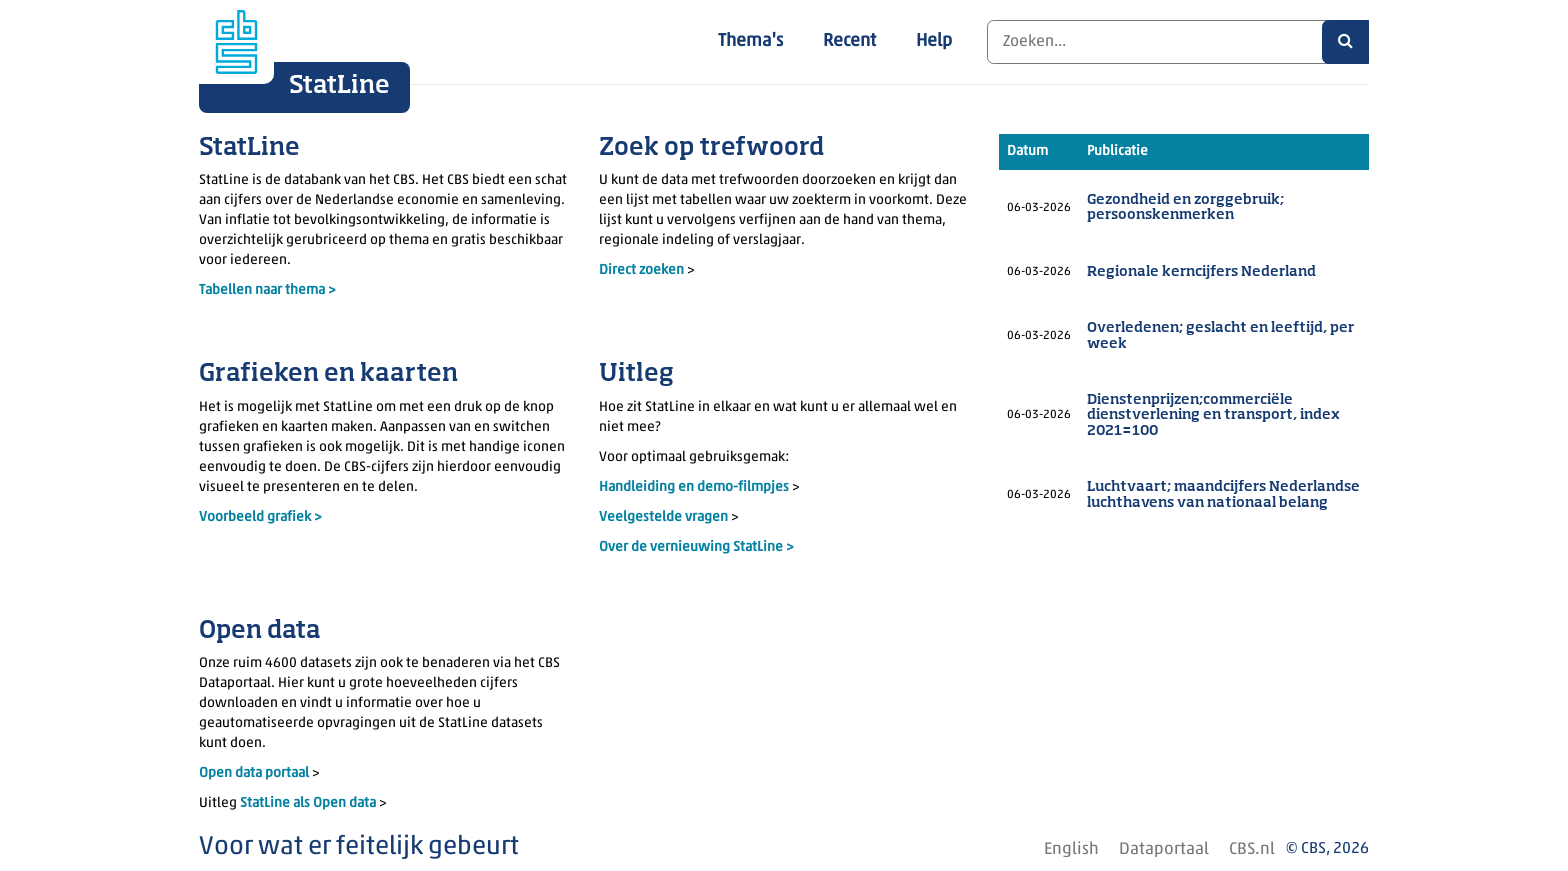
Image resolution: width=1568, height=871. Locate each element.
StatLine (339, 86)
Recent (849, 41)
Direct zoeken (641, 270)
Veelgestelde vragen (665, 517)
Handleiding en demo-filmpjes (694, 487)
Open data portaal (255, 773)
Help (934, 41)
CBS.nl (1252, 849)
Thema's (750, 41)
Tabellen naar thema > (267, 290)
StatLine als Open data (309, 803)
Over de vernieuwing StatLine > (696, 547)
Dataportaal (1164, 849)
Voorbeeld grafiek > (260, 517)
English (1071, 849)
